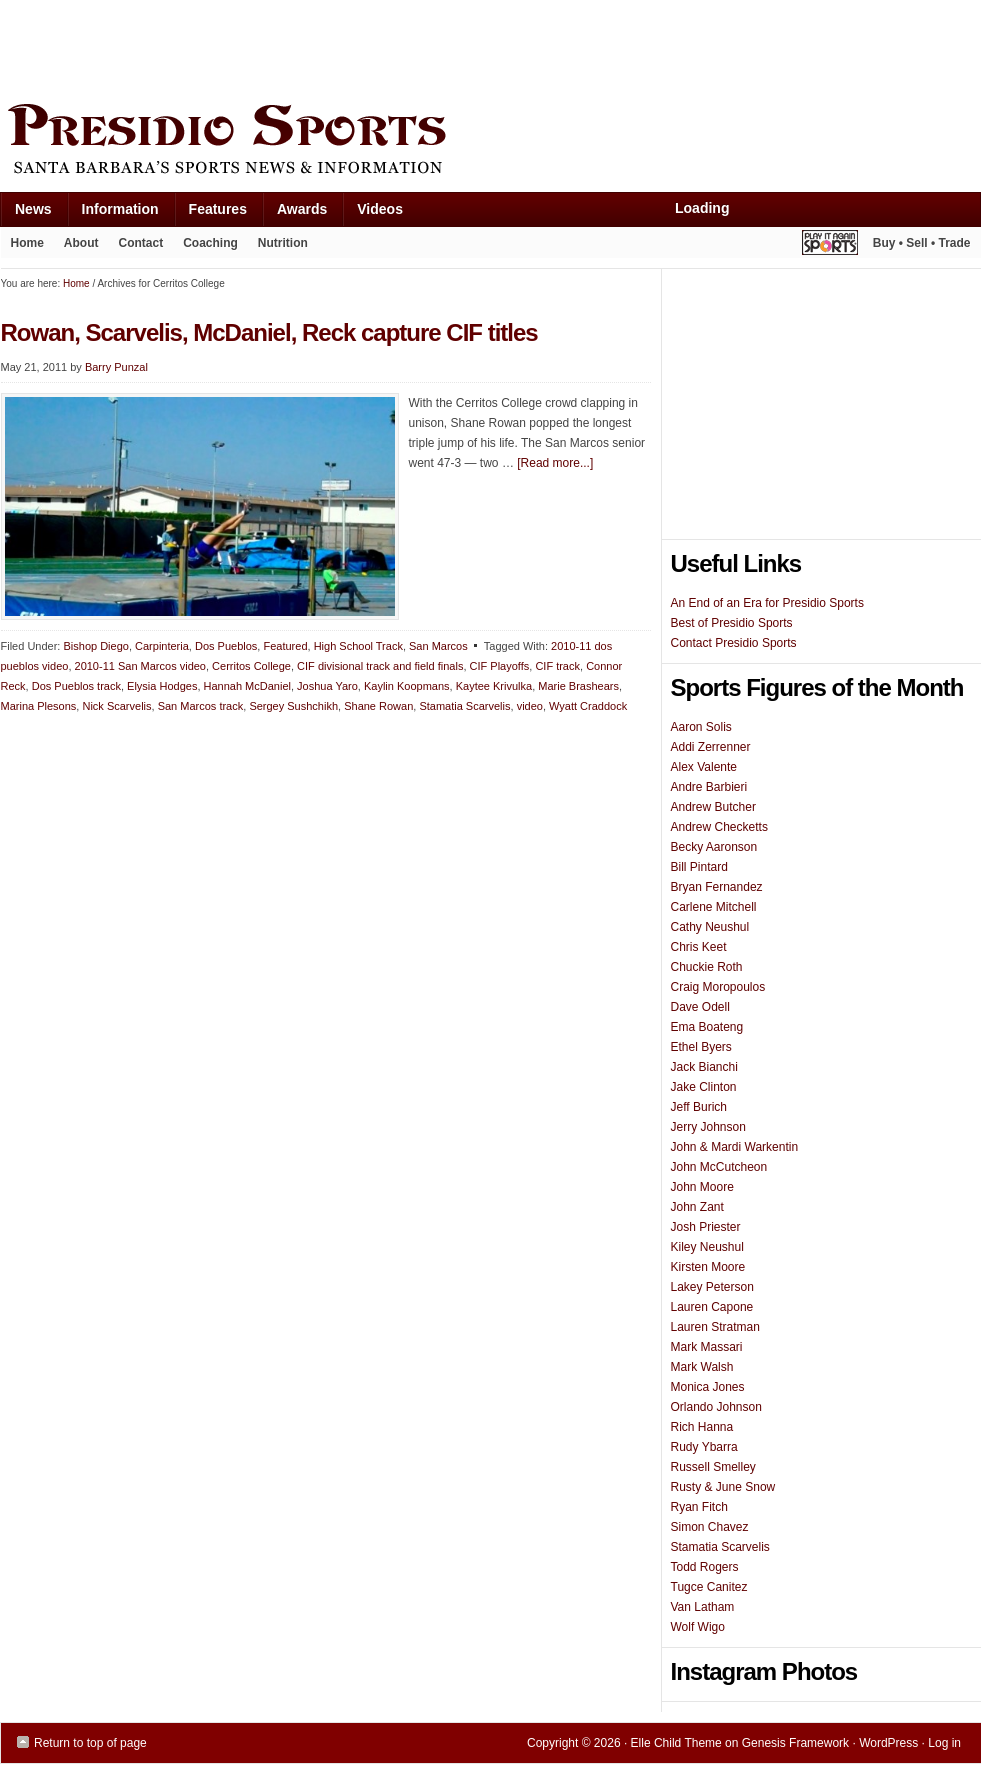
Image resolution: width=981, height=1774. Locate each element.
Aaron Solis (701, 727)
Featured (285, 646)
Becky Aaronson (714, 847)
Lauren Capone (712, 1307)
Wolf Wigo (698, 1627)
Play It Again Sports (830, 245)
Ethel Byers (701, 1047)
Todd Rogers (705, 1567)
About (76, 247)
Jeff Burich (699, 1107)
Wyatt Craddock (588, 706)
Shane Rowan (378, 706)
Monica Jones (708, 1387)
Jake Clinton (704, 1087)
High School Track (358, 646)
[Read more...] (555, 463)
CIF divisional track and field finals (380, 666)
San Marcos (438, 646)
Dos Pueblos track (76, 686)
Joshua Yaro (327, 686)
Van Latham (703, 1607)
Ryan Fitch (699, 1507)
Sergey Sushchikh (293, 706)
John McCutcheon (719, 1167)
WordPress (888, 1743)
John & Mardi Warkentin (735, 1147)
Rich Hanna (702, 1427)
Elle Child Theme (676, 1743)
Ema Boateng (707, 1027)
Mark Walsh (702, 1367)
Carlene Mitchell (714, 907)
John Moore (702, 1187)
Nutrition (283, 243)
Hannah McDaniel (247, 686)
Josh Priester (706, 1227)
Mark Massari (707, 1347)
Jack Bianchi (704, 1067)
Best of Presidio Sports (732, 623)
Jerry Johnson (708, 1127)
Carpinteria (162, 646)
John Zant (697, 1207)
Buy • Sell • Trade (922, 243)
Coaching (210, 243)
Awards (294, 213)
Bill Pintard (699, 867)
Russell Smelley (713, 1467)
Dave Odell (700, 1007)
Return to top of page (90, 1743)
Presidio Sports (491, 142)
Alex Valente (704, 767)
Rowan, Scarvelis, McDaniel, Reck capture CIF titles (269, 332)
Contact (141, 243)
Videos (380, 209)
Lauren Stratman (715, 1327)
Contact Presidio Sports (734, 643)
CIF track (557, 666)
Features (210, 213)
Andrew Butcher (713, 807)
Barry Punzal (116, 367)
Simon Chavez (710, 1527)
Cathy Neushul (710, 927)
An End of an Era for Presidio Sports (767, 603)
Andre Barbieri (709, 787)
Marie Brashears (578, 686)
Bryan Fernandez (717, 887)
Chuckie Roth (707, 967)
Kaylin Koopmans (407, 686)
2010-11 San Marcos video (140, 666)
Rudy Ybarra (704, 1447)
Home (27, 243)
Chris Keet (699, 947)
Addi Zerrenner (711, 747)
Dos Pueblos (226, 646)
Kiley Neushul (707, 1247)
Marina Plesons (39, 706)
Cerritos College (251, 666)
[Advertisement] (365, 47)
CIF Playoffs (500, 666)
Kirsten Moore (708, 1267)
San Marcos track (201, 706)
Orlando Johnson (716, 1407)
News (26, 213)
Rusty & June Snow (723, 1487)
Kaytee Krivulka (494, 686)
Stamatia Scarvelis (464, 706)
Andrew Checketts (719, 827)
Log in (944, 1743)
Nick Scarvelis (116, 706)
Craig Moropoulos (718, 987)
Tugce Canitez (709, 1587)
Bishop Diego (95, 646)
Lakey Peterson (712, 1287)
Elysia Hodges (162, 686)
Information (113, 213)
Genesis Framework (795, 1743)
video (530, 706)
